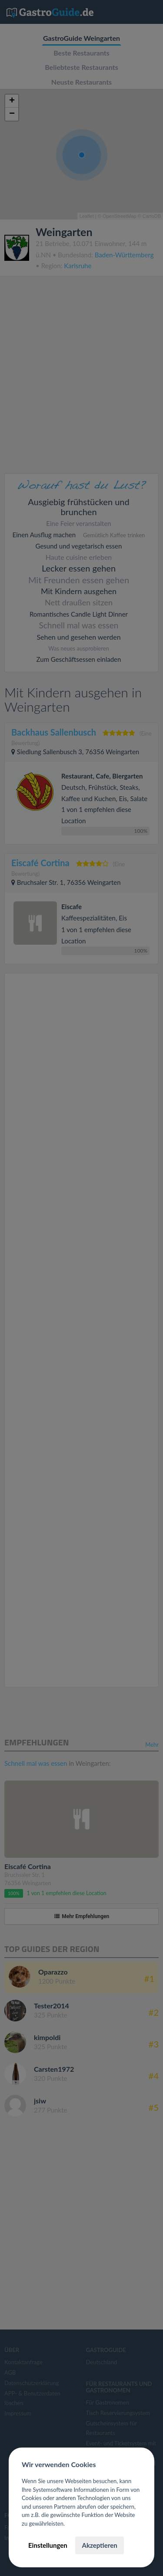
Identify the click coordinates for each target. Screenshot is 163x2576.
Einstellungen (47, 2545)
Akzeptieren (99, 2545)
